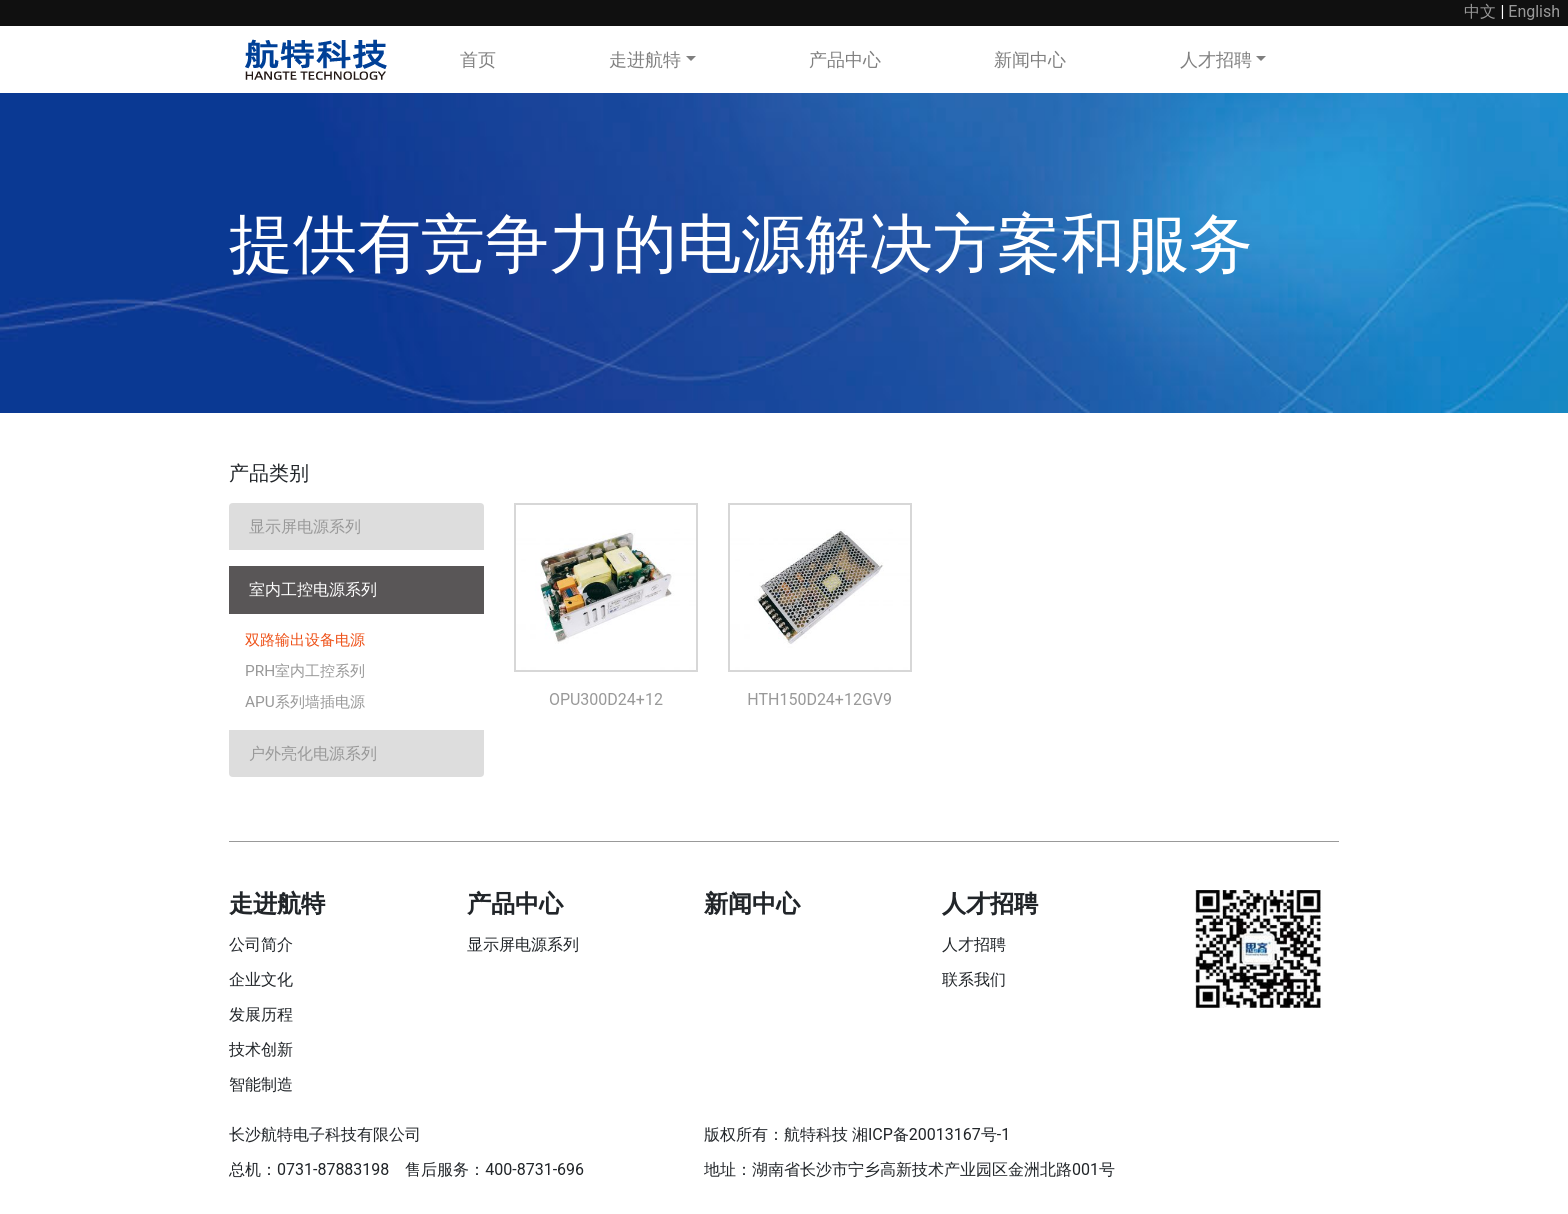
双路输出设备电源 (309, 640)
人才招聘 (1216, 59)
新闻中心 (1030, 59)
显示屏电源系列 (305, 526)
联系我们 (974, 982)
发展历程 (261, 1017)
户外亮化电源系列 (313, 756)
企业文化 (261, 982)
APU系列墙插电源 (308, 704)
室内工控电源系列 (313, 589)
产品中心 (845, 59)
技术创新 (261, 1052)
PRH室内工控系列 (308, 672)
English (1534, 11)
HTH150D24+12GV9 (819, 699)
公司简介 (261, 947)
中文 (1480, 11)
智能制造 (261, 1087)
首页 (478, 59)
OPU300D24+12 (606, 699)
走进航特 (645, 59)
